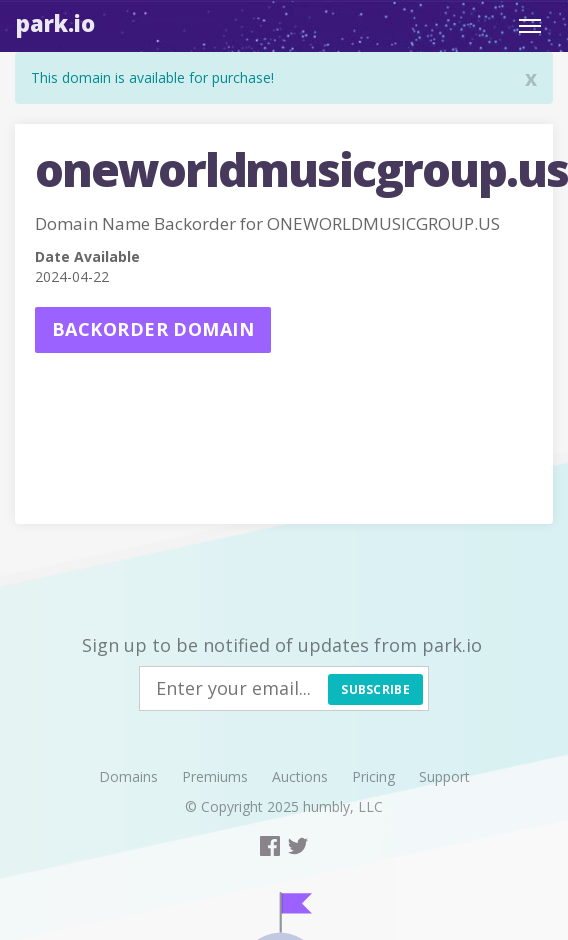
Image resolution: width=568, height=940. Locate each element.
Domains (128, 776)
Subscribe (375, 689)
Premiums (215, 776)
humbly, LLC (343, 806)
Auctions (300, 776)
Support (444, 776)
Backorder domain (153, 329)
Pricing (373, 776)
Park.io (55, 23)
